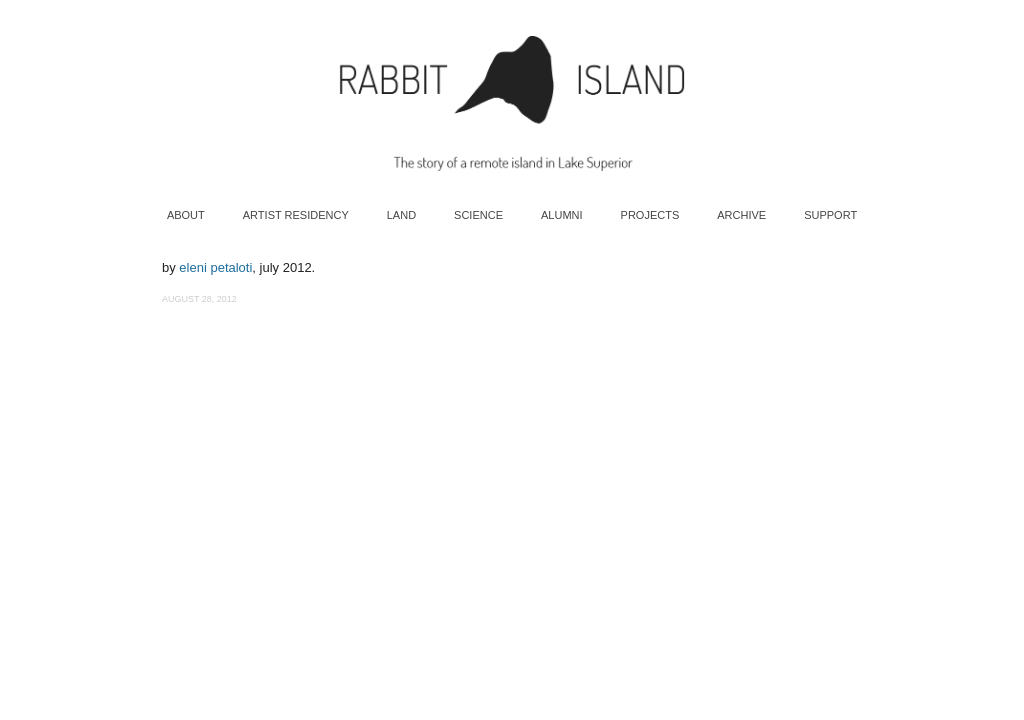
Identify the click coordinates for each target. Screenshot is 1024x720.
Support (830, 215)
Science (478, 215)
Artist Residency (296, 215)
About (186, 215)
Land (401, 215)
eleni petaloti (215, 267)
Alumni (562, 215)
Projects (650, 215)
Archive (741, 215)
